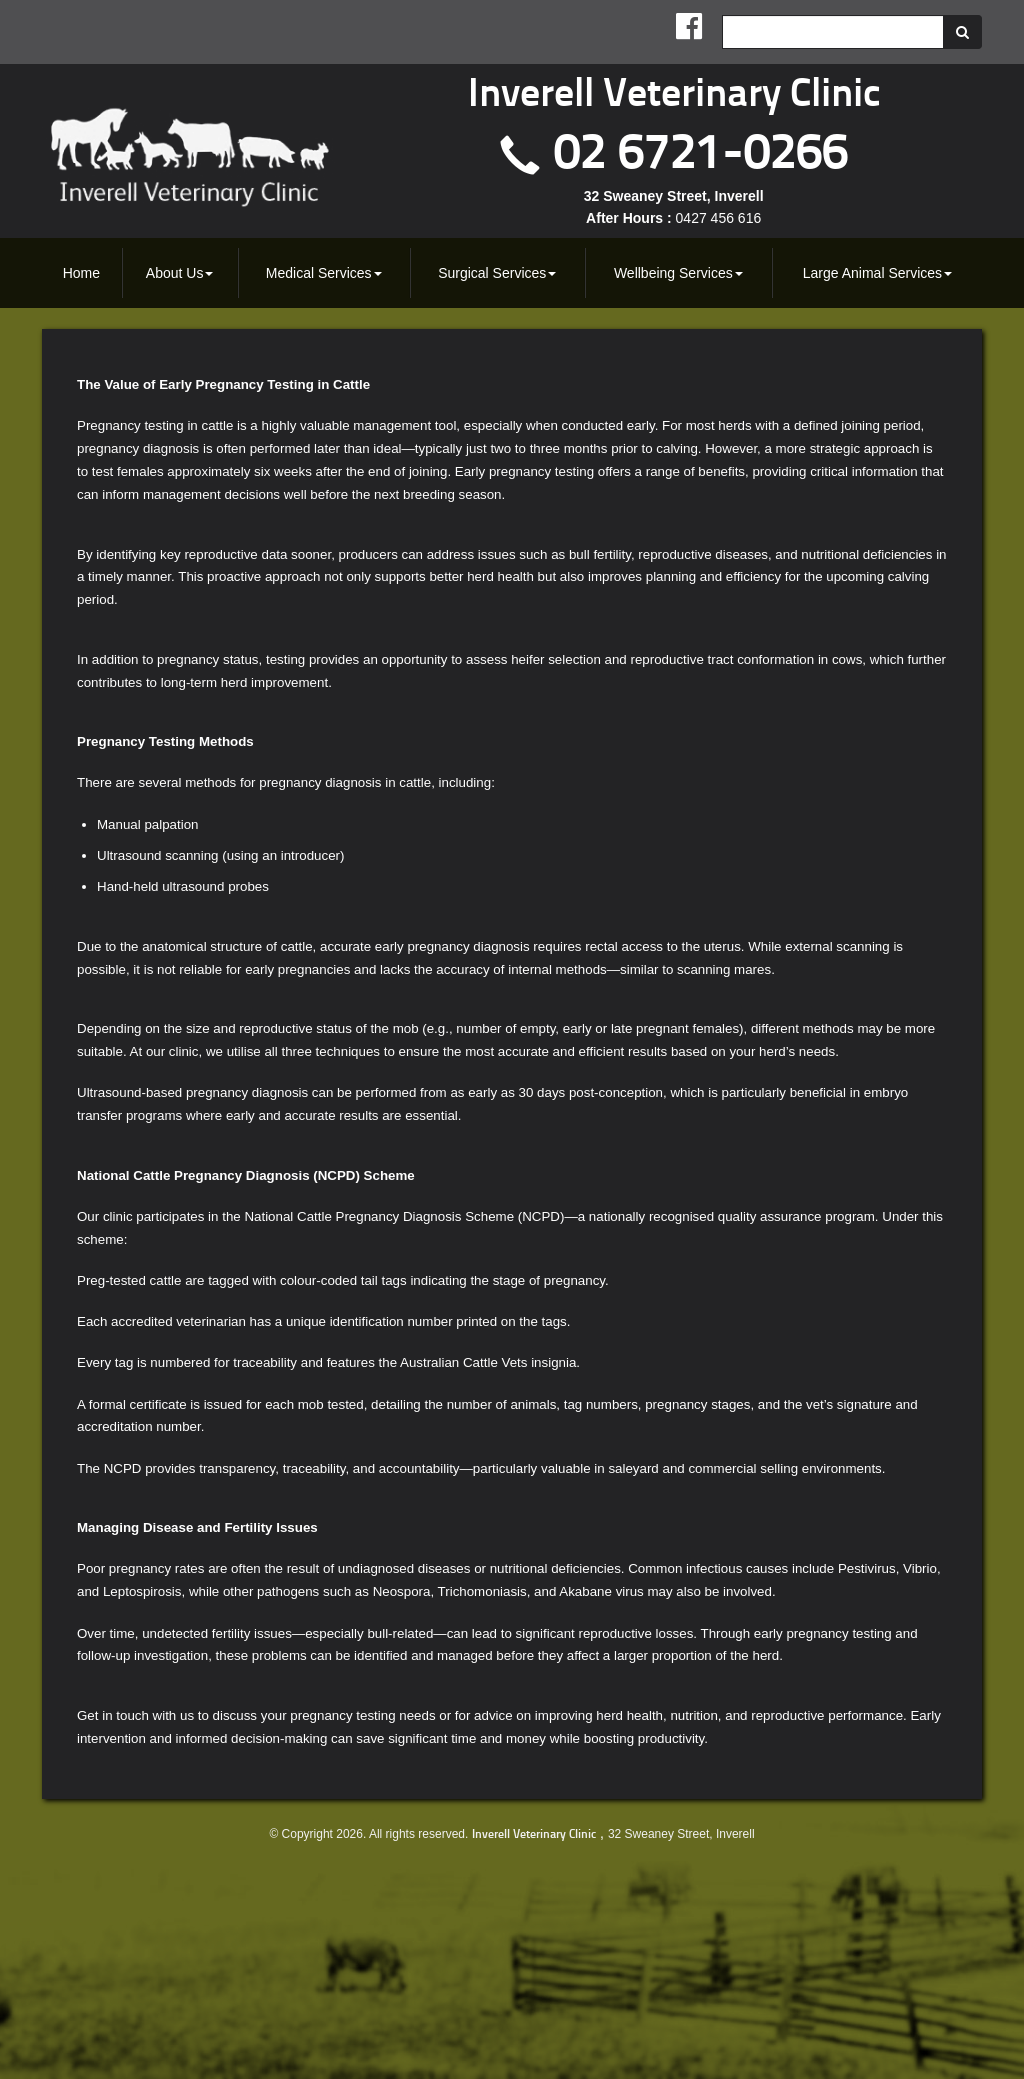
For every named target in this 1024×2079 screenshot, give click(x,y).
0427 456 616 (719, 218)
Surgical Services (497, 273)
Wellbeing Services (678, 273)
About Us (180, 273)
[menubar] (512, 273)
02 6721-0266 (701, 155)
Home (81, 273)
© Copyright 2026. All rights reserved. (368, 1834)
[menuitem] (82, 273)
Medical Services (324, 273)
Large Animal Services (877, 273)
